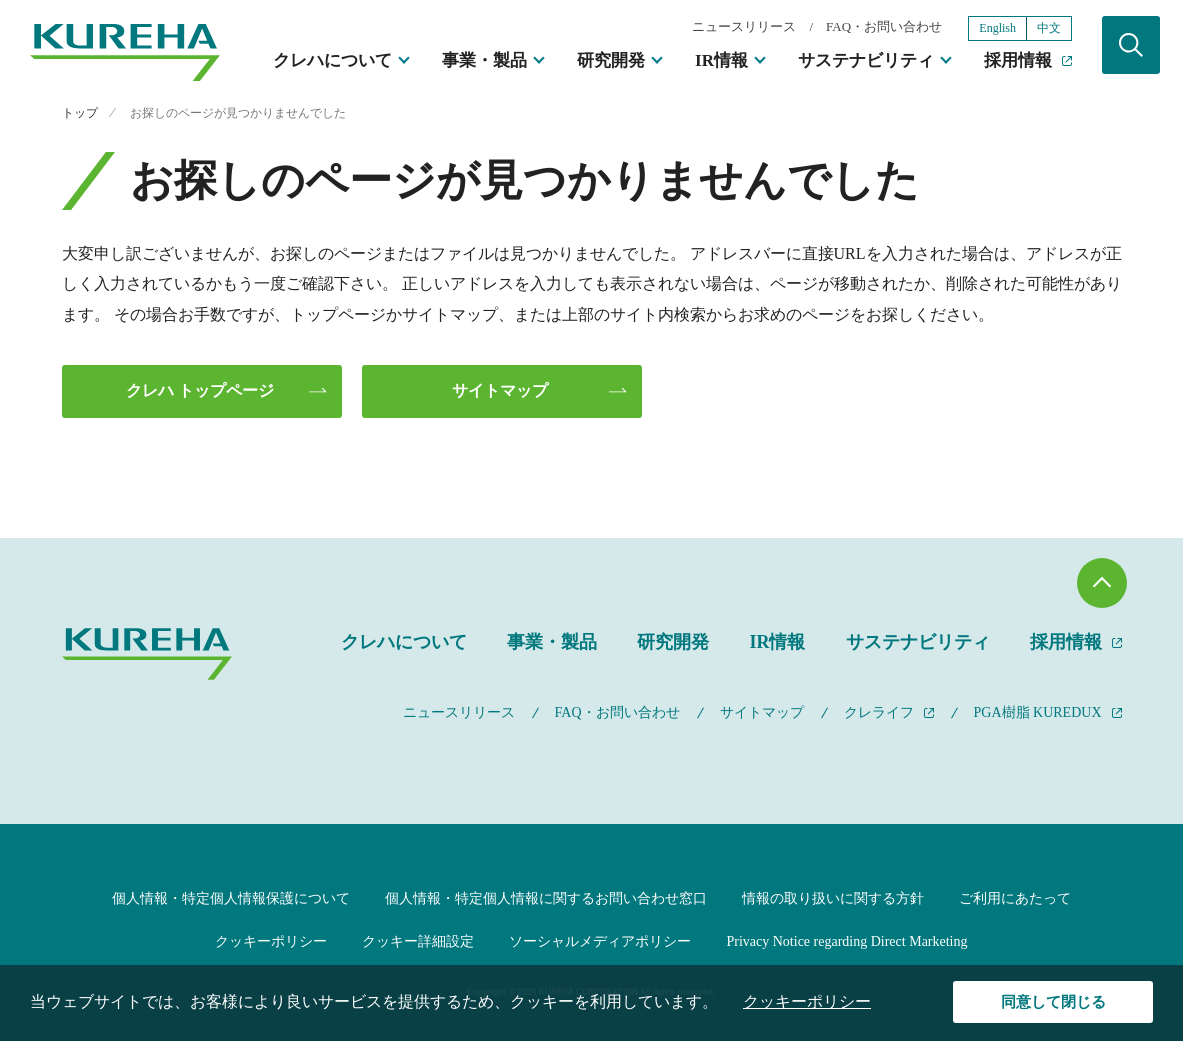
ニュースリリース (744, 26)
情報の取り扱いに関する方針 (833, 898)
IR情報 (721, 60)
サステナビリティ (866, 60)
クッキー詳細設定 (418, 941)
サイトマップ (500, 390)
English (997, 28)
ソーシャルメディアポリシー (600, 941)
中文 (1049, 28)
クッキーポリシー (271, 941)
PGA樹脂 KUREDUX (1038, 712)
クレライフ (879, 712)
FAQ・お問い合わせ (884, 26)
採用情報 (1018, 60)
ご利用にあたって (1015, 898)
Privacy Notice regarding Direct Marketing (846, 941)
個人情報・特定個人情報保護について (231, 898)
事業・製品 (484, 60)
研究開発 (611, 60)
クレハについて (332, 60)
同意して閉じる (1053, 1002)
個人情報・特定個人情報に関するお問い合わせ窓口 (546, 898)
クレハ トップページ (200, 390)
